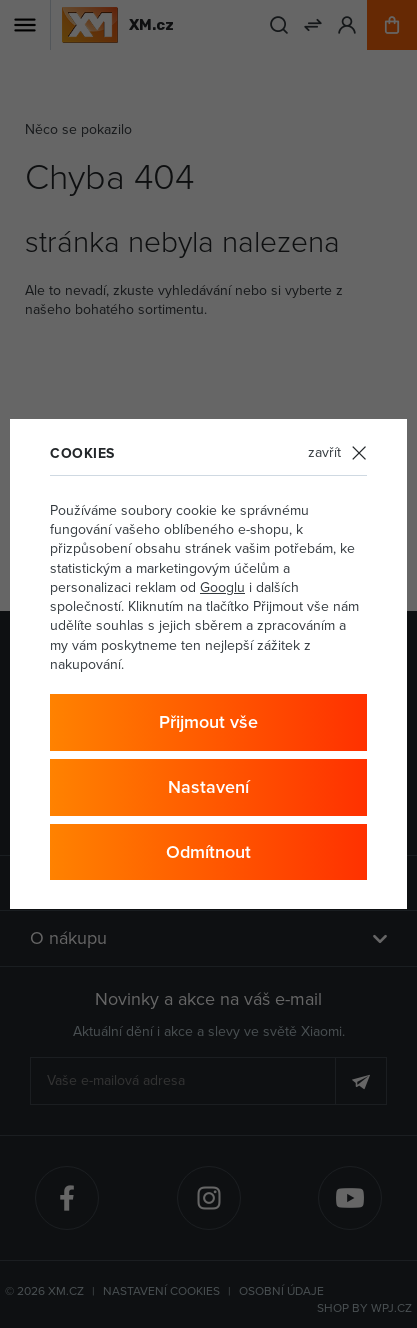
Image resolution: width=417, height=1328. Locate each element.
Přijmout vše (208, 721)
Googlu (222, 587)
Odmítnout (208, 851)
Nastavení (208, 786)
